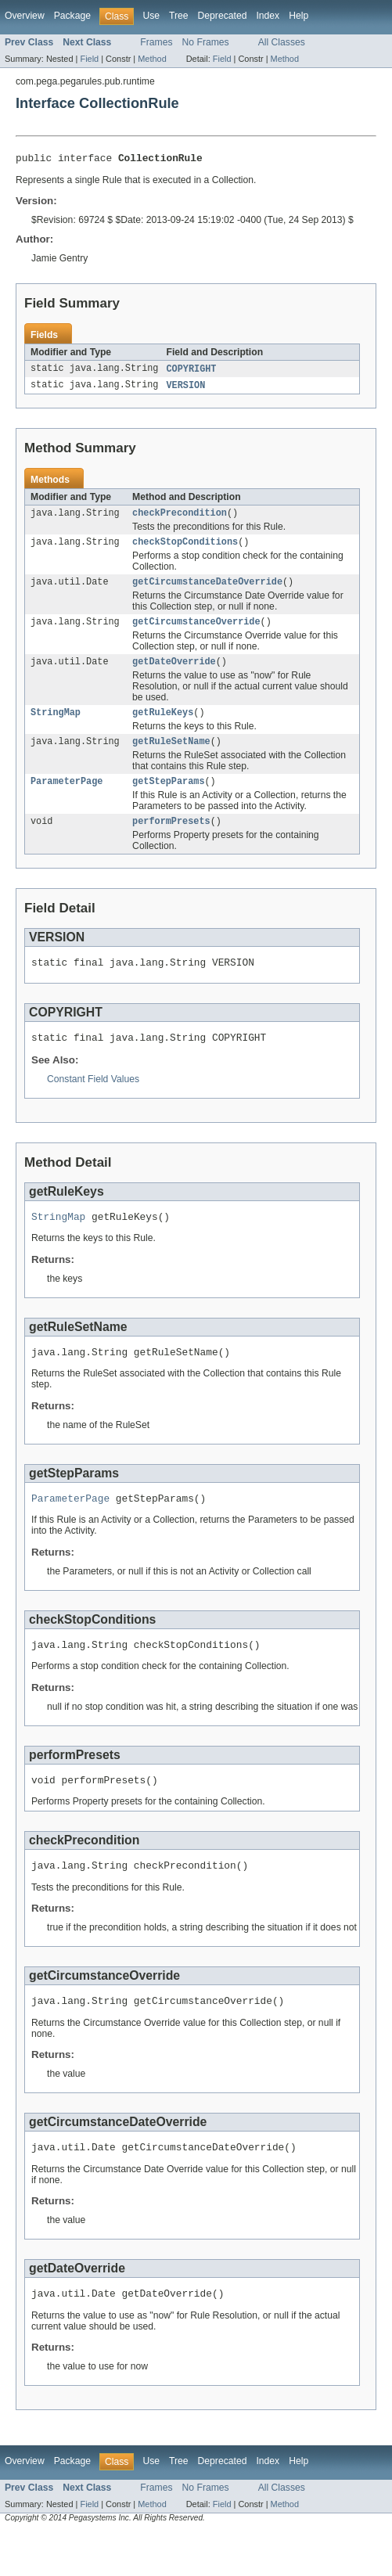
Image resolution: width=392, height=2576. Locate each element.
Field (89, 58)
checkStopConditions (185, 548)
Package (72, 15)
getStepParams (168, 797)
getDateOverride (174, 673)
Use (151, 15)
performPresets (171, 839)
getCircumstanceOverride (196, 631)
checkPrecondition (179, 518)
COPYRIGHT (191, 371)
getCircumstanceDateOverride (207, 590)
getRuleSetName (171, 756)
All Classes (281, 42)
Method (152, 58)
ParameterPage (66, 797)
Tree (179, 15)
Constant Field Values (93, 1101)
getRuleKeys (162, 725)
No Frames (205, 42)
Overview (25, 15)
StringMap (56, 725)
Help (298, 15)
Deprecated (222, 15)
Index (267, 15)
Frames (156, 42)
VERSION (185, 389)
